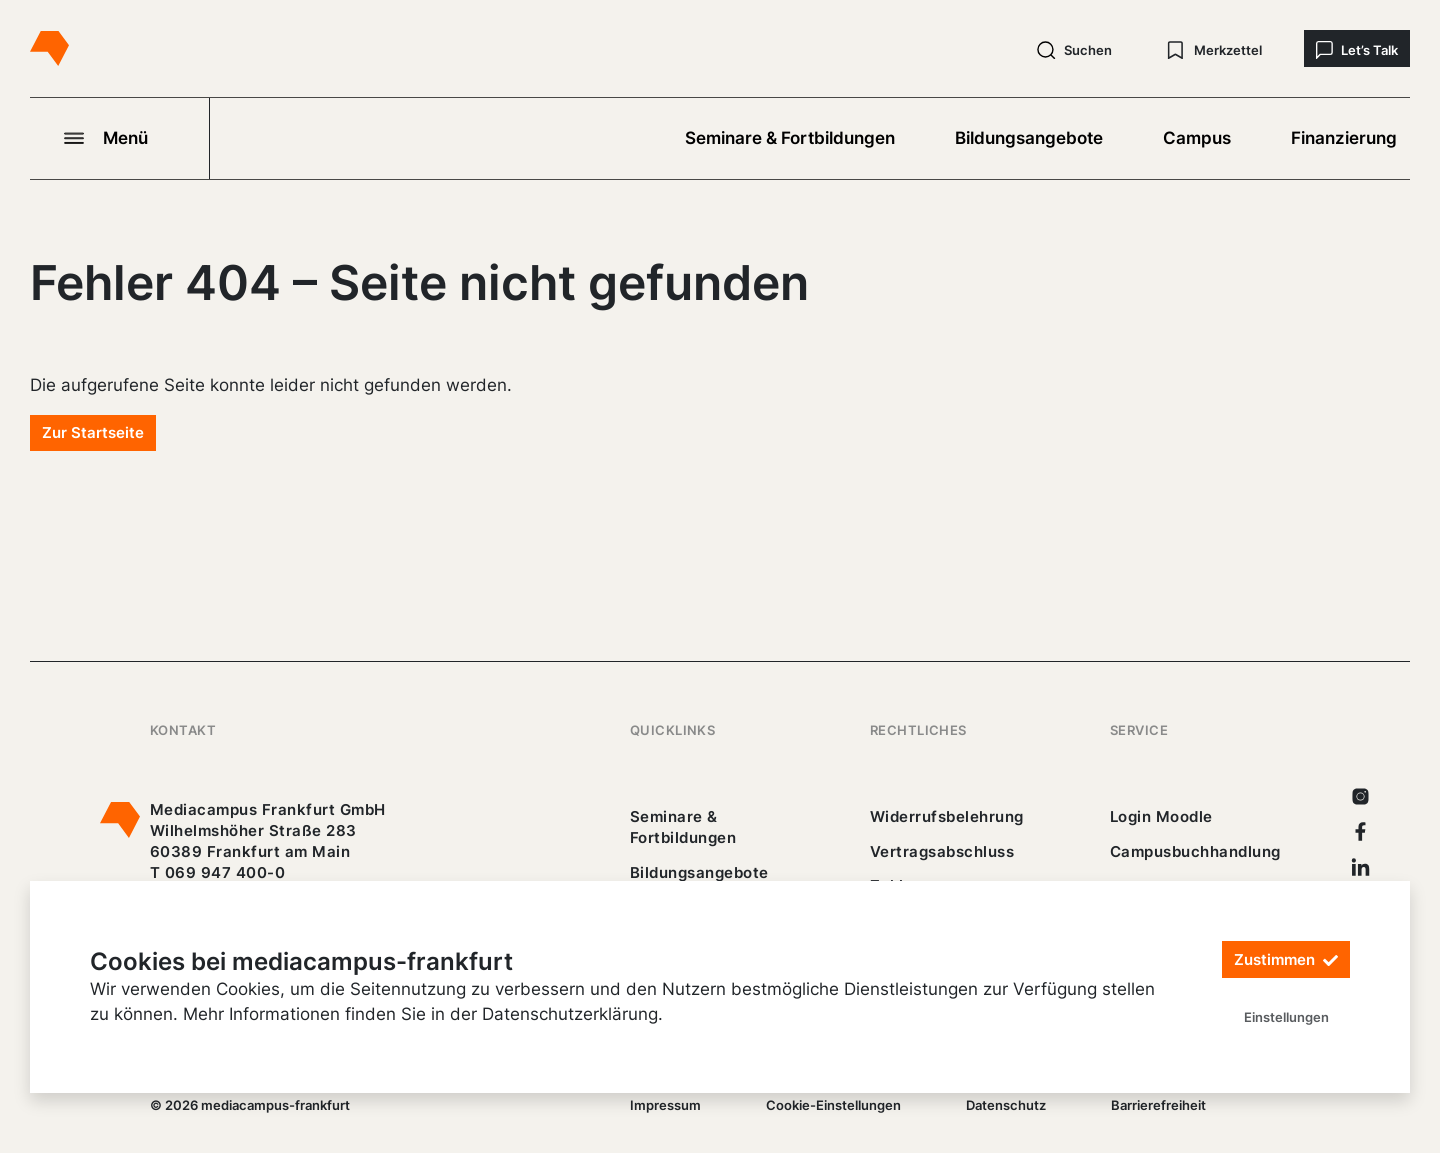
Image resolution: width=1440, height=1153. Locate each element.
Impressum (665, 1105)
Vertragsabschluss (942, 851)
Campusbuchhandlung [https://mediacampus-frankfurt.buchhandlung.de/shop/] (1195, 851)
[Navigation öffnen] (120, 138)
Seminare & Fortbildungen (790, 138)
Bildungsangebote (1029, 138)
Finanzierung (1344, 138)
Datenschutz (1006, 1105)
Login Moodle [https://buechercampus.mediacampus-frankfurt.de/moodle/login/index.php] (1161, 816)
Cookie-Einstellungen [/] (833, 1105)
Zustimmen (1286, 960)
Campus (1197, 138)
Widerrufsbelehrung (947, 816)
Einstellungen (1286, 1017)
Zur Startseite (93, 432)
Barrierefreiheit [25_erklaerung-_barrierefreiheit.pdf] (1158, 1105)
